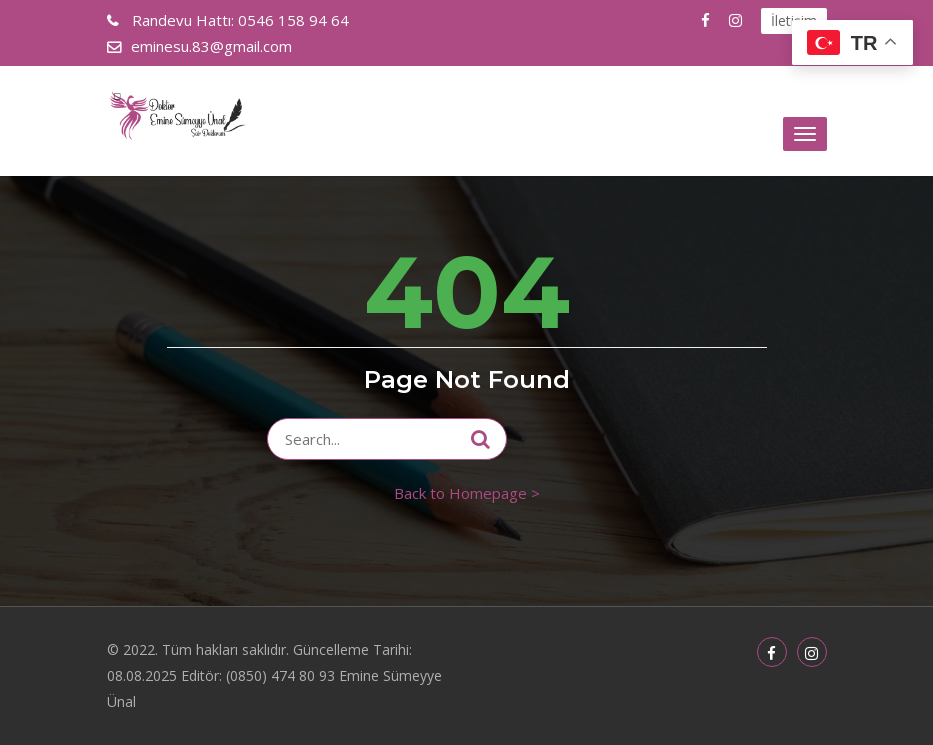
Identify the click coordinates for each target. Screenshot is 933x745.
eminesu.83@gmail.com (211, 46)
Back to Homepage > (467, 493)
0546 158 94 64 (238, 20)
